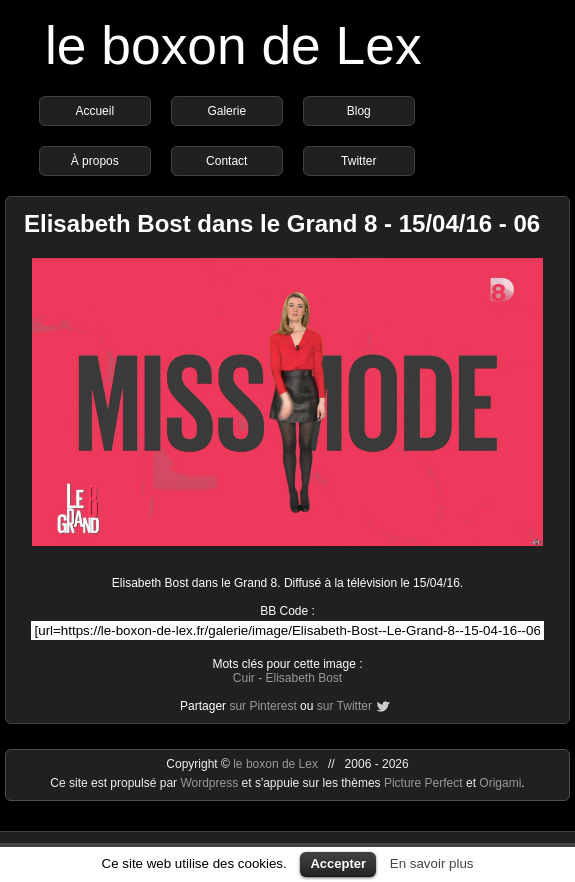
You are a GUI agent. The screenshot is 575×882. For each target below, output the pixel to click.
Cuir (244, 678)
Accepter (338, 863)
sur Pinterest (262, 706)
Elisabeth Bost (303, 678)
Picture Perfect (423, 783)
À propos (95, 161)
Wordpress (210, 783)
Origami (500, 783)
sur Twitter (344, 706)
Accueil (94, 111)
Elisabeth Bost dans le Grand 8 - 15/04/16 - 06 (282, 223)
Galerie (226, 111)
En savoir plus (432, 863)
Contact (226, 161)
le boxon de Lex (233, 45)
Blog (359, 111)
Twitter (358, 161)
